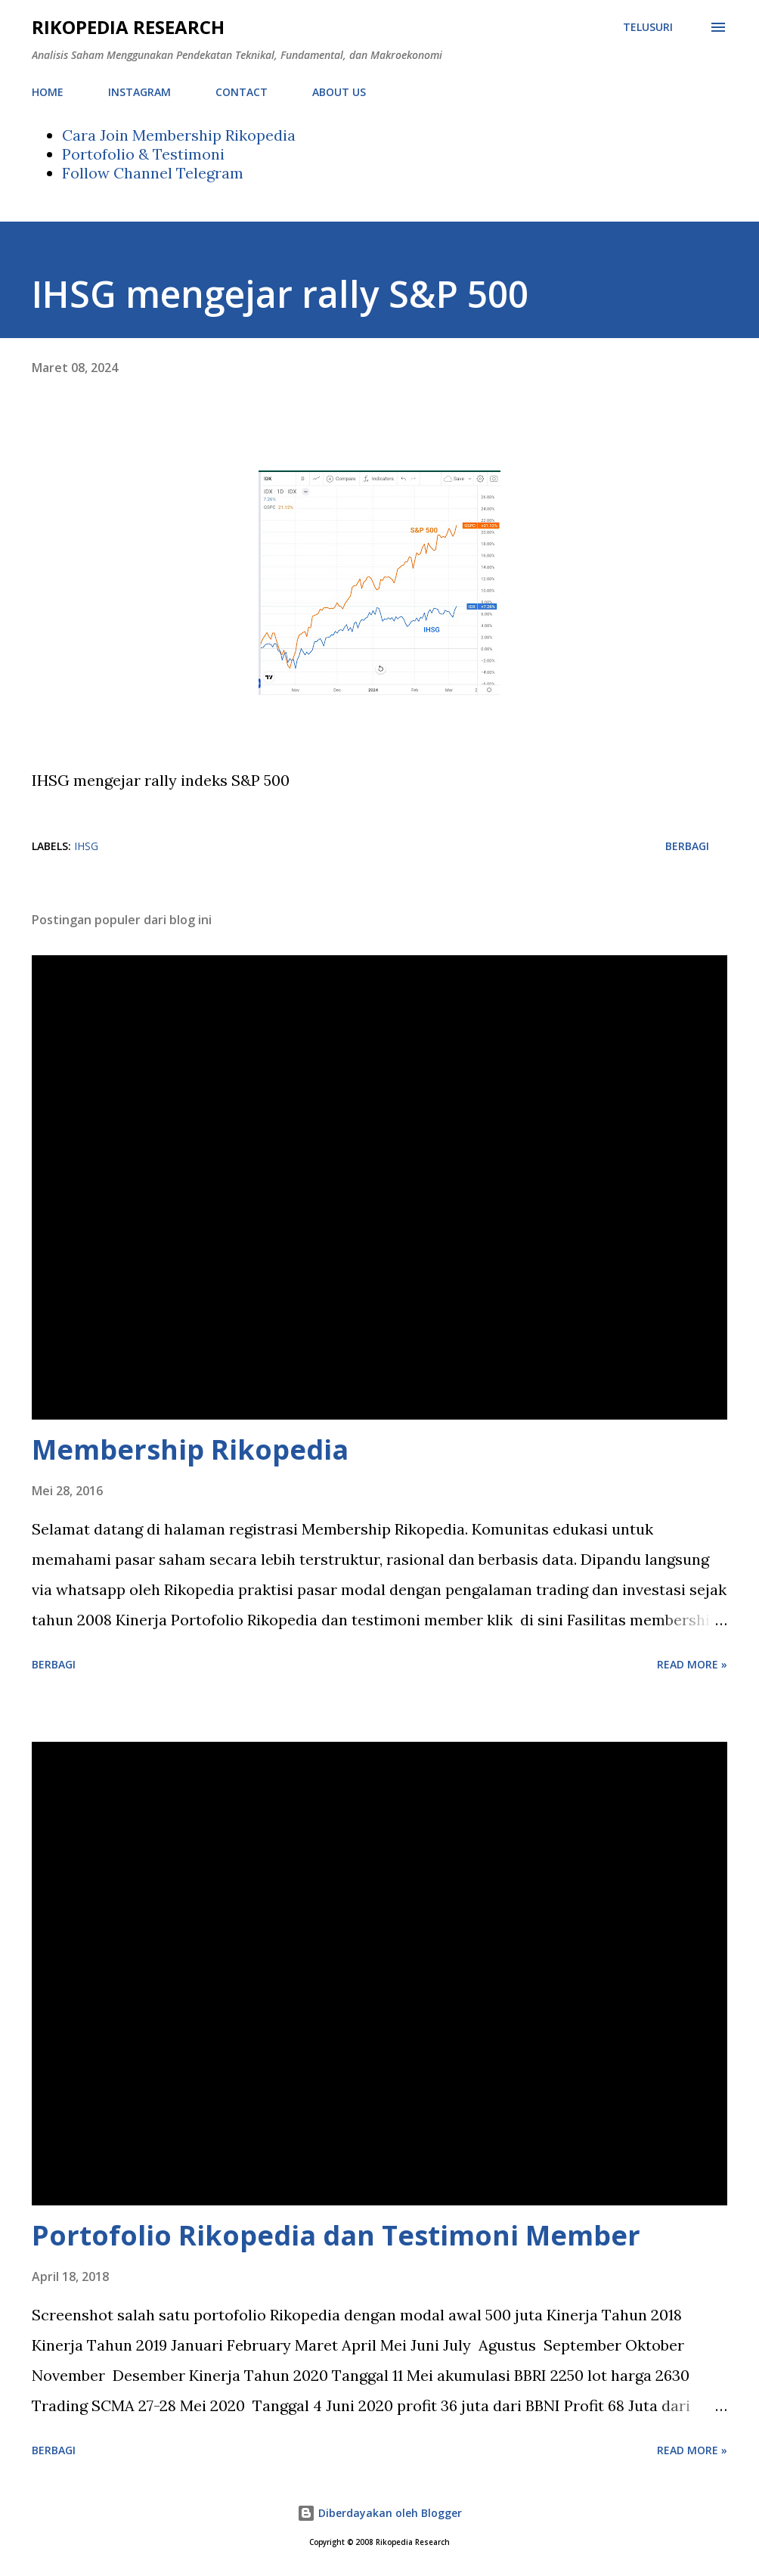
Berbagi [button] (687, 846)
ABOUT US (339, 92)
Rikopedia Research (128, 26)
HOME (48, 92)
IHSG (86, 846)
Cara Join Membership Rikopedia (179, 135)
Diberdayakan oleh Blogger (379, 2513)
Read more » (692, 1664)
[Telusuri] (648, 27)
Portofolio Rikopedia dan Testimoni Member (336, 2235)
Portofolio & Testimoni (143, 153)
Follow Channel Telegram (152, 172)
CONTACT (241, 92)
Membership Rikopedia (190, 1449)
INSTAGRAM (139, 92)
